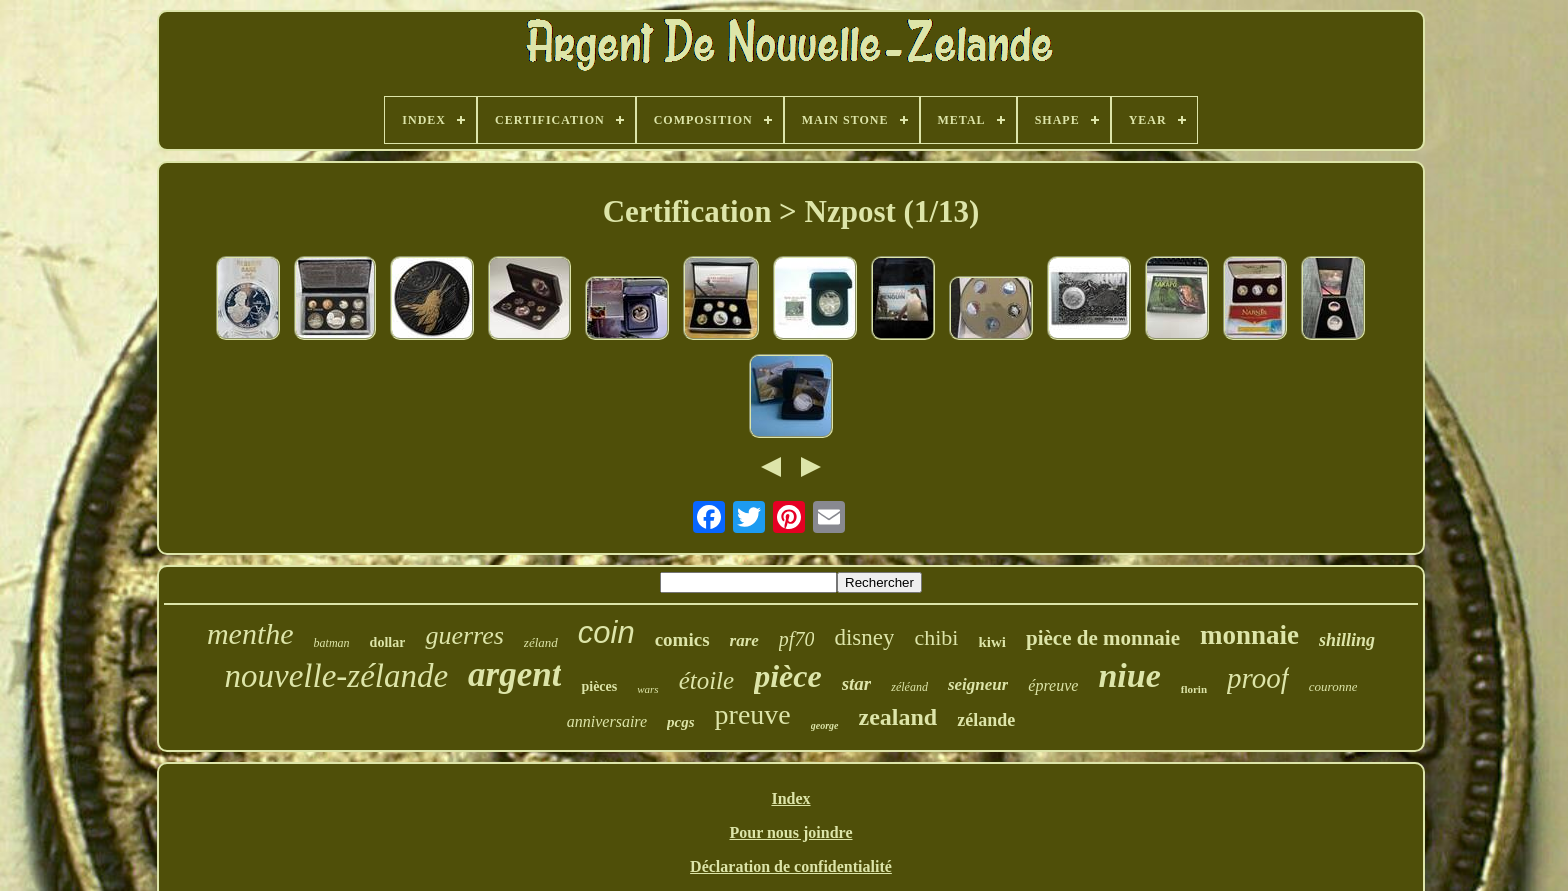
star (857, 683)
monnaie (1249, 635)
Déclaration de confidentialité (791, 866)
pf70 (797, 639)
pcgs (681, 722)
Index (790, 798)
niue (1129, 675)
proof (1258, 678)
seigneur (978, 684)
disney (864, 637)
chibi (936, 637)
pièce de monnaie (1103, 638)
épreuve (1053, 685)
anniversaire (607, 721)
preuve (753, 714)
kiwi (992, 642)
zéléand (909, 687)
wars (647, 689)
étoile (707, 680)
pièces (599, 686)
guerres (464, 635)
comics (682, 639)
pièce (788, 676)
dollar (388, 642)
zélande (986, 720)
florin (1194, 689)
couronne (1333, 686)
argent (514, 674)
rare (744, 640)
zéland (541, 642)
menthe (250, 633)
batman (332, 643)
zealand (898, 717)
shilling (1347, 640)
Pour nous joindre (790, 832)
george (825, 725)
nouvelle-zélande (337, 676)
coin (606, 632)
